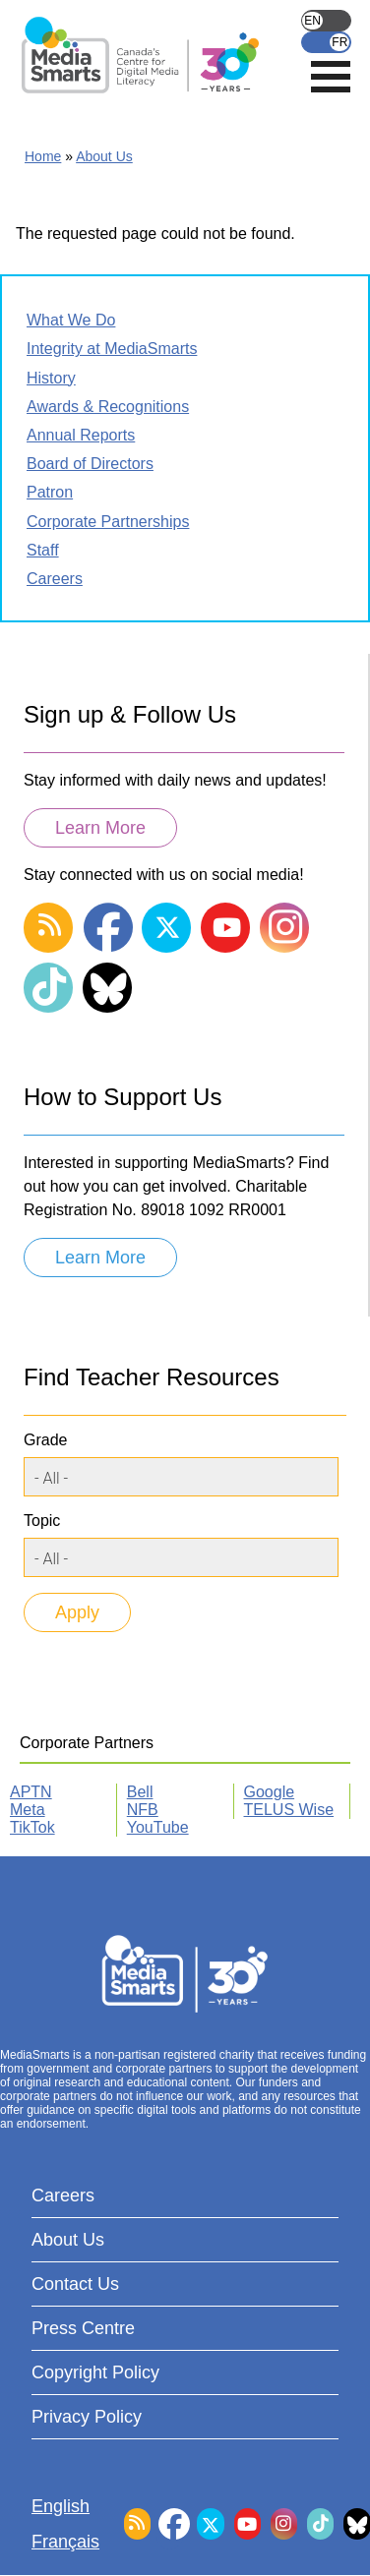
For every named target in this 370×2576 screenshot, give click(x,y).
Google (269, 1792)
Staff (43, 550)
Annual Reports (81, 435)
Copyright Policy (95, 2372)
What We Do (71, 320)
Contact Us (75, 2284)
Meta (27, 1809)
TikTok (32, 1827)
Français (326, 42)
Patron (50, 492)
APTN (31, 1792)
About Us (104, 156)
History (51, 378)
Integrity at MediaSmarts (112, 348)
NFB (142, 1809)
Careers (55, 578)
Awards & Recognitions (108, 406)
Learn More (100, 828)
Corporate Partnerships (108, 521)
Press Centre (83, 2328)
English (326, 20)
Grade (45, 1440)
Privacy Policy (86, 2417)
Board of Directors (90, 463)
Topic (42, 1520)
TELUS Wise (289, 1809)
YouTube (158, 1827)
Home (43, 156)
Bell (140, 1792)
